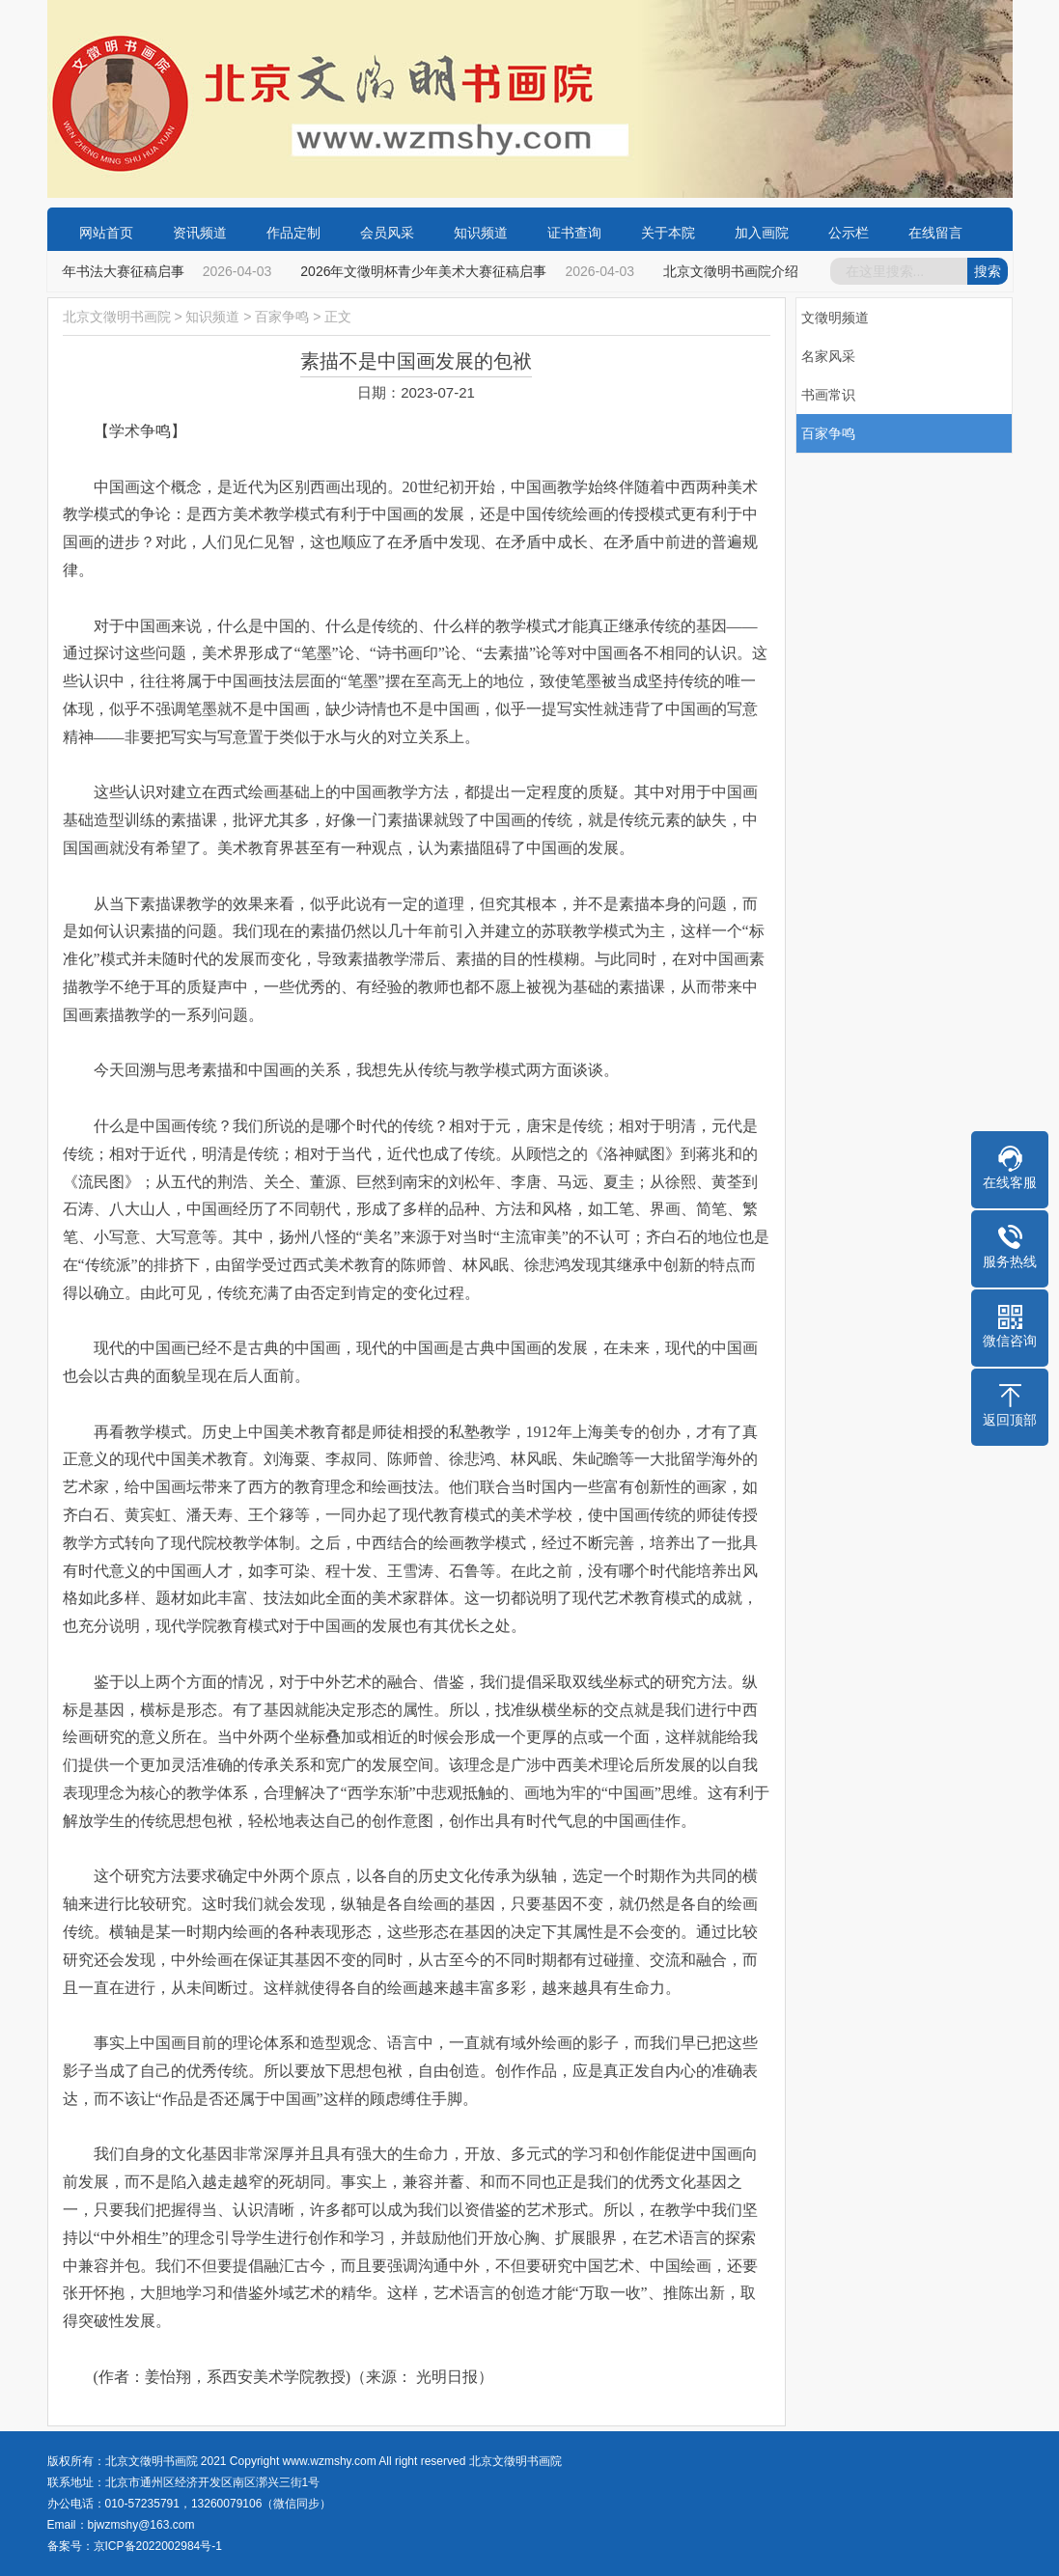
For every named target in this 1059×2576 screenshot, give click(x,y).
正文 (337, 316)
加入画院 (762, 232)
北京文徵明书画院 (117, 316)
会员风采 (387, 232)
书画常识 (828, 394)
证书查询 (574, 232)
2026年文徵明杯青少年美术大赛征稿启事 (427, 271)
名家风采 (828, 356)
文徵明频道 (835, 317)
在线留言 (935, 232)
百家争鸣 (282, 316)
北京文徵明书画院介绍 (734, 271)
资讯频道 (200, 232)
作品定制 (293, 232)
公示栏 (848, 232)
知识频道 (481, 232)
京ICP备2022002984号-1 (158, 2546)
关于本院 (668, 232)
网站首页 (106, 232)
